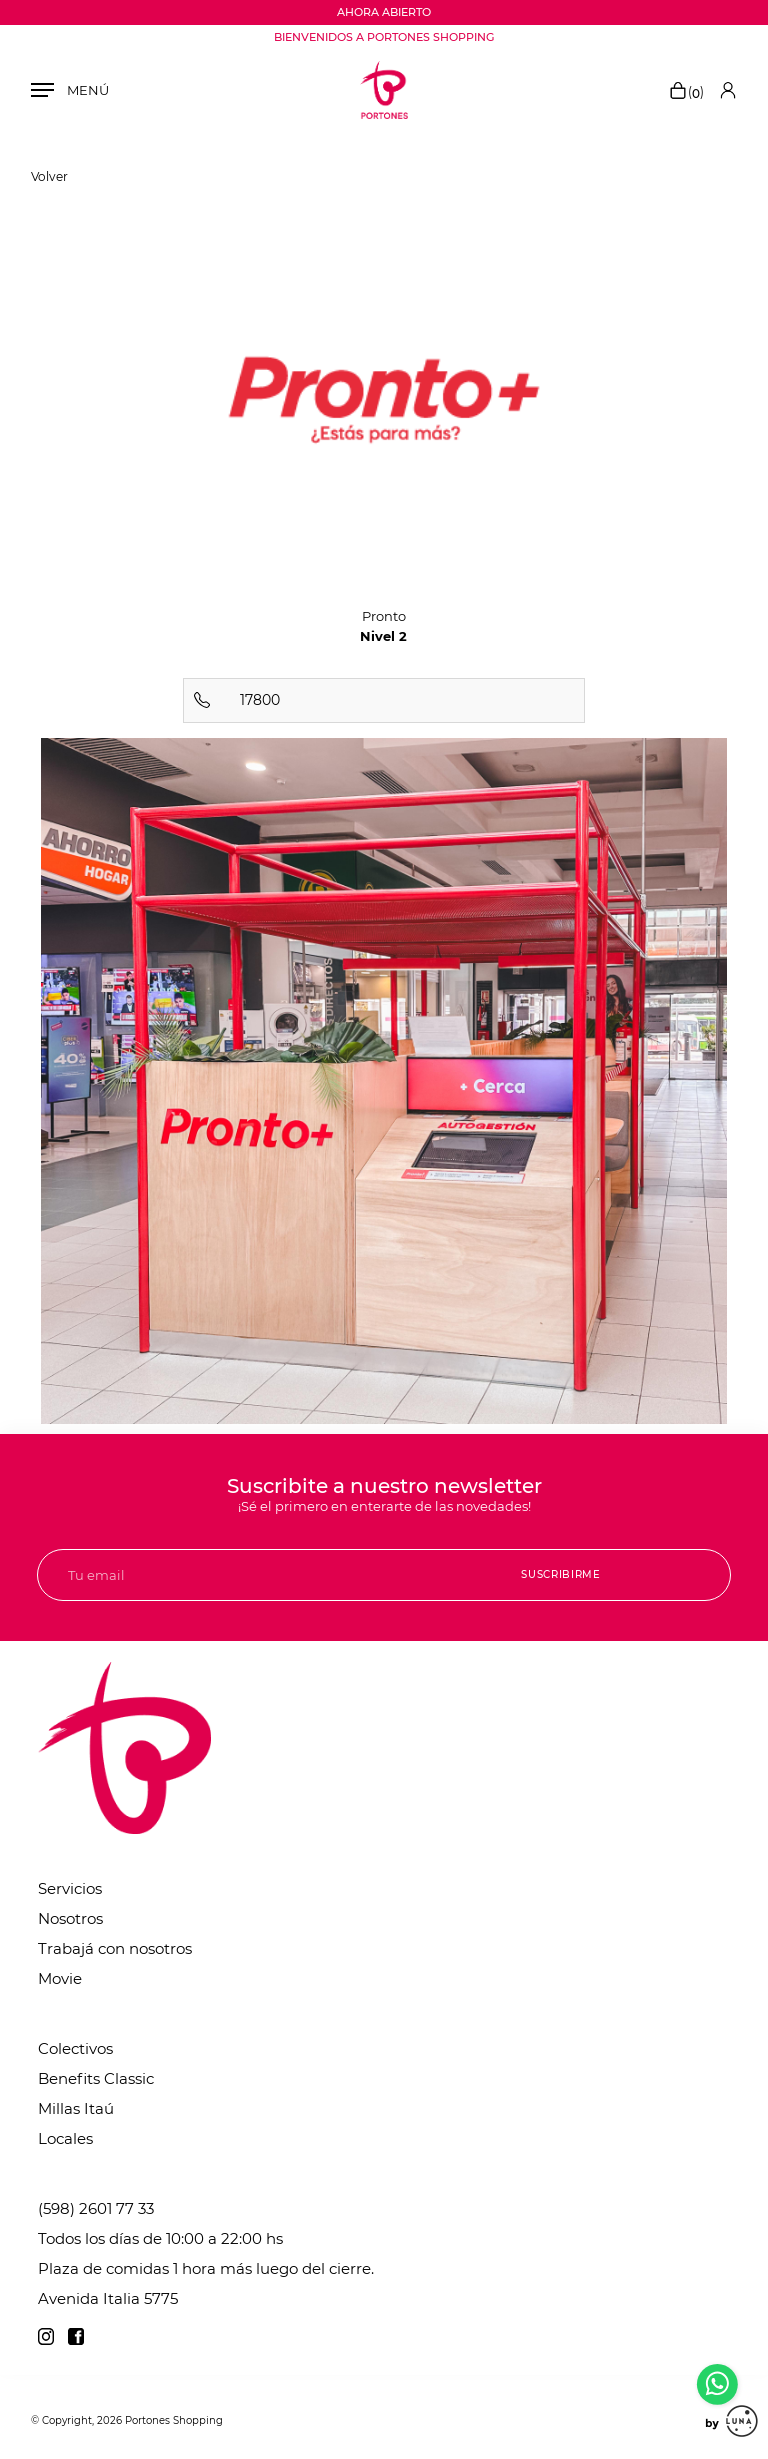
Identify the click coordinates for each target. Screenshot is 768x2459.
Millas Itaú (76, 2108)
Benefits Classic (96, 2078)
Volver (49, 176)
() (686, 92)
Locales (65, 2138)
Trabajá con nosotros (115, 1948)
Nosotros (70, 1918)
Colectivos (75, 2048)
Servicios (70, 1888)
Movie (60, 1978)
